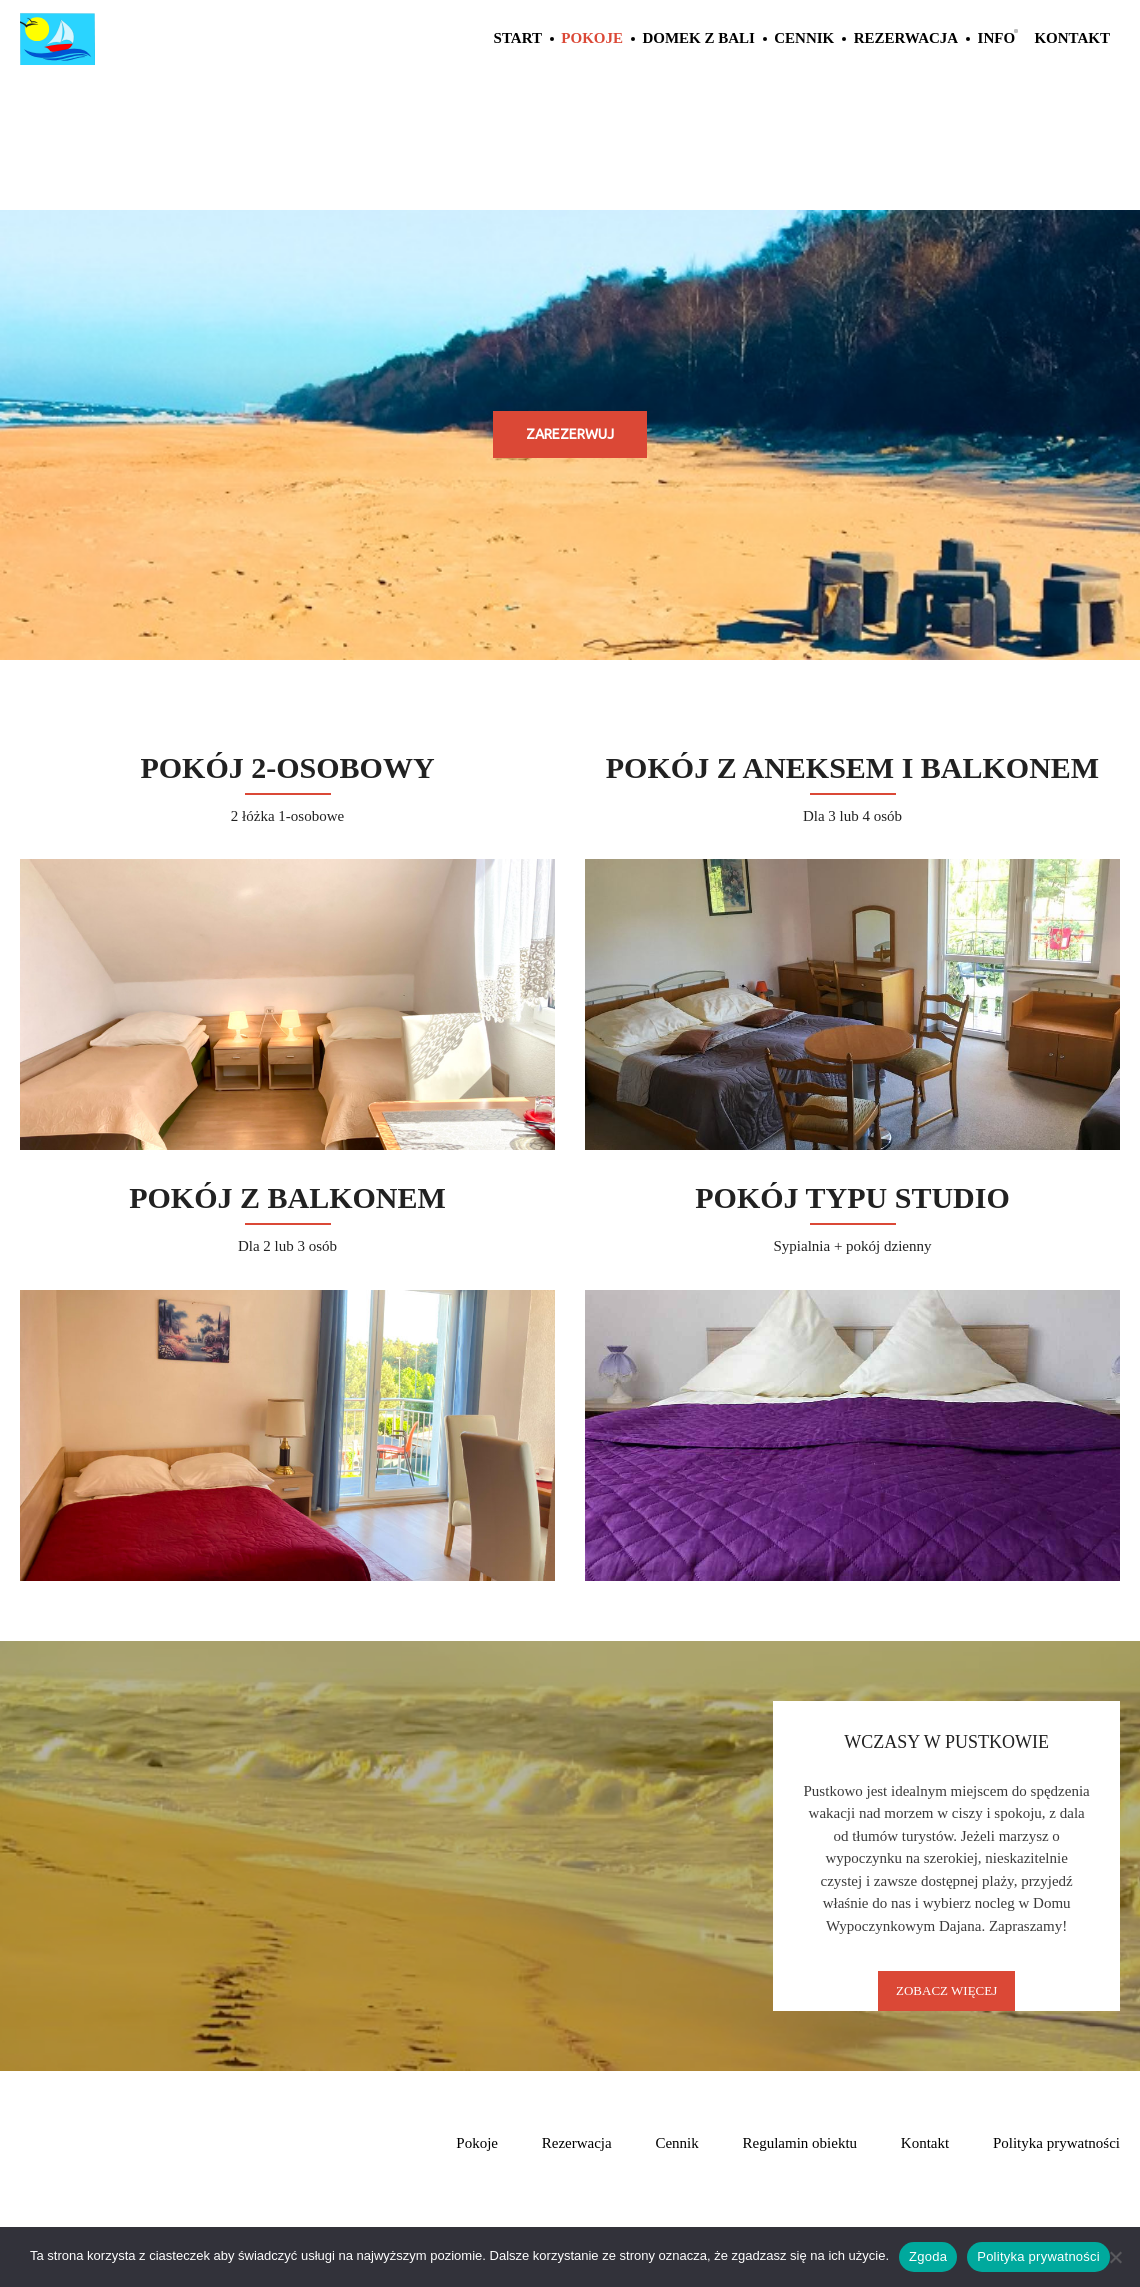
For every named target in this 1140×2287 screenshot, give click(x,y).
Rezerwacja (906, 38)
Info (997, 38)
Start (518, 38)
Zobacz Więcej (946, 1990)
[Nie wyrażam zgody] (1115, 2257)
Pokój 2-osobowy (287, 767)
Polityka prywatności (1056, 2143)
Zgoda (928, 2256)
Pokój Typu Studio (852, 1197)
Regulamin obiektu (800, 2143)
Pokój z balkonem (287, 1197)
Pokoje (592, 38)
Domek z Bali (698, 38)
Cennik (804, 38)
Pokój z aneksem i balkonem (852, 767)
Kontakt (1072, 38)
